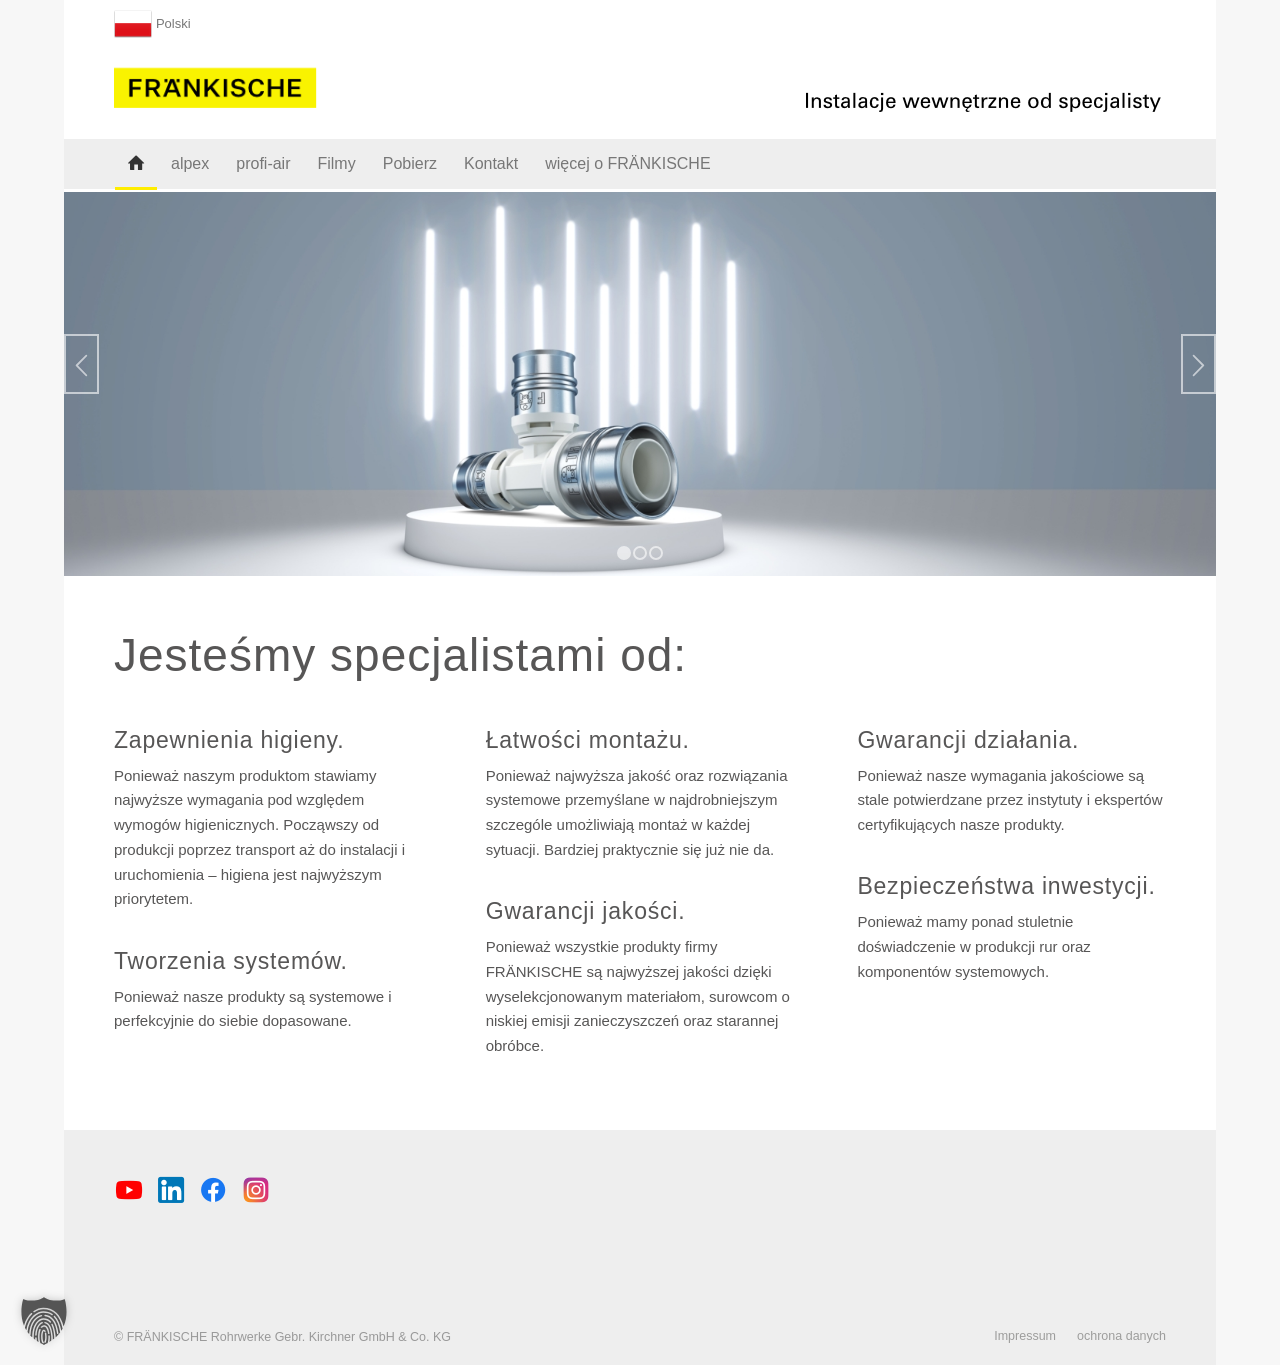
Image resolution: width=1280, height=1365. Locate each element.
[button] (44, 1321)
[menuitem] (152, 19)
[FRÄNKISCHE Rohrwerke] (215, 84)
